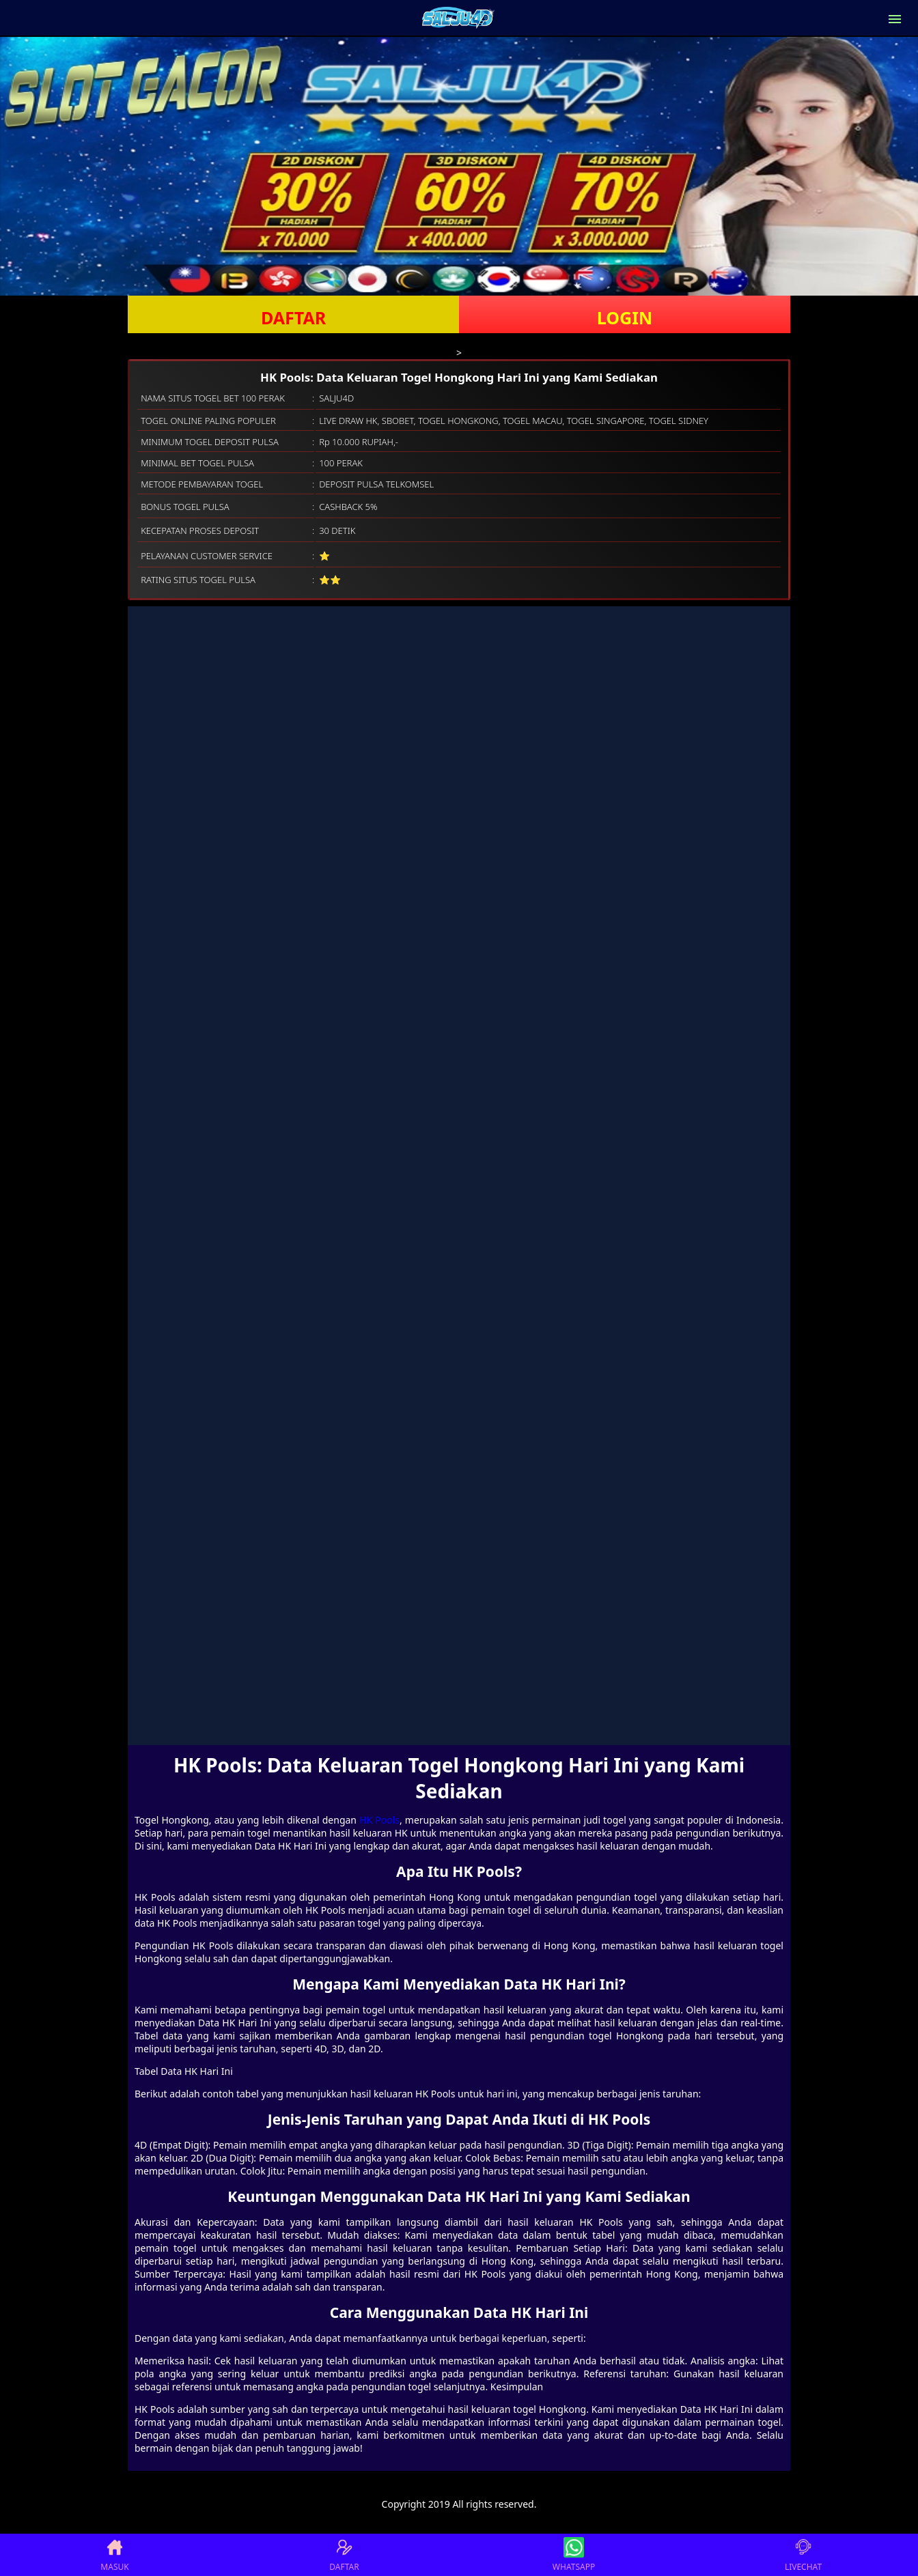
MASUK (114, 2555)
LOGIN (624, 317)
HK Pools (379, 1819)
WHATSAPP (574, 2555)
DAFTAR (293, 317)
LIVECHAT (803, 2555)
